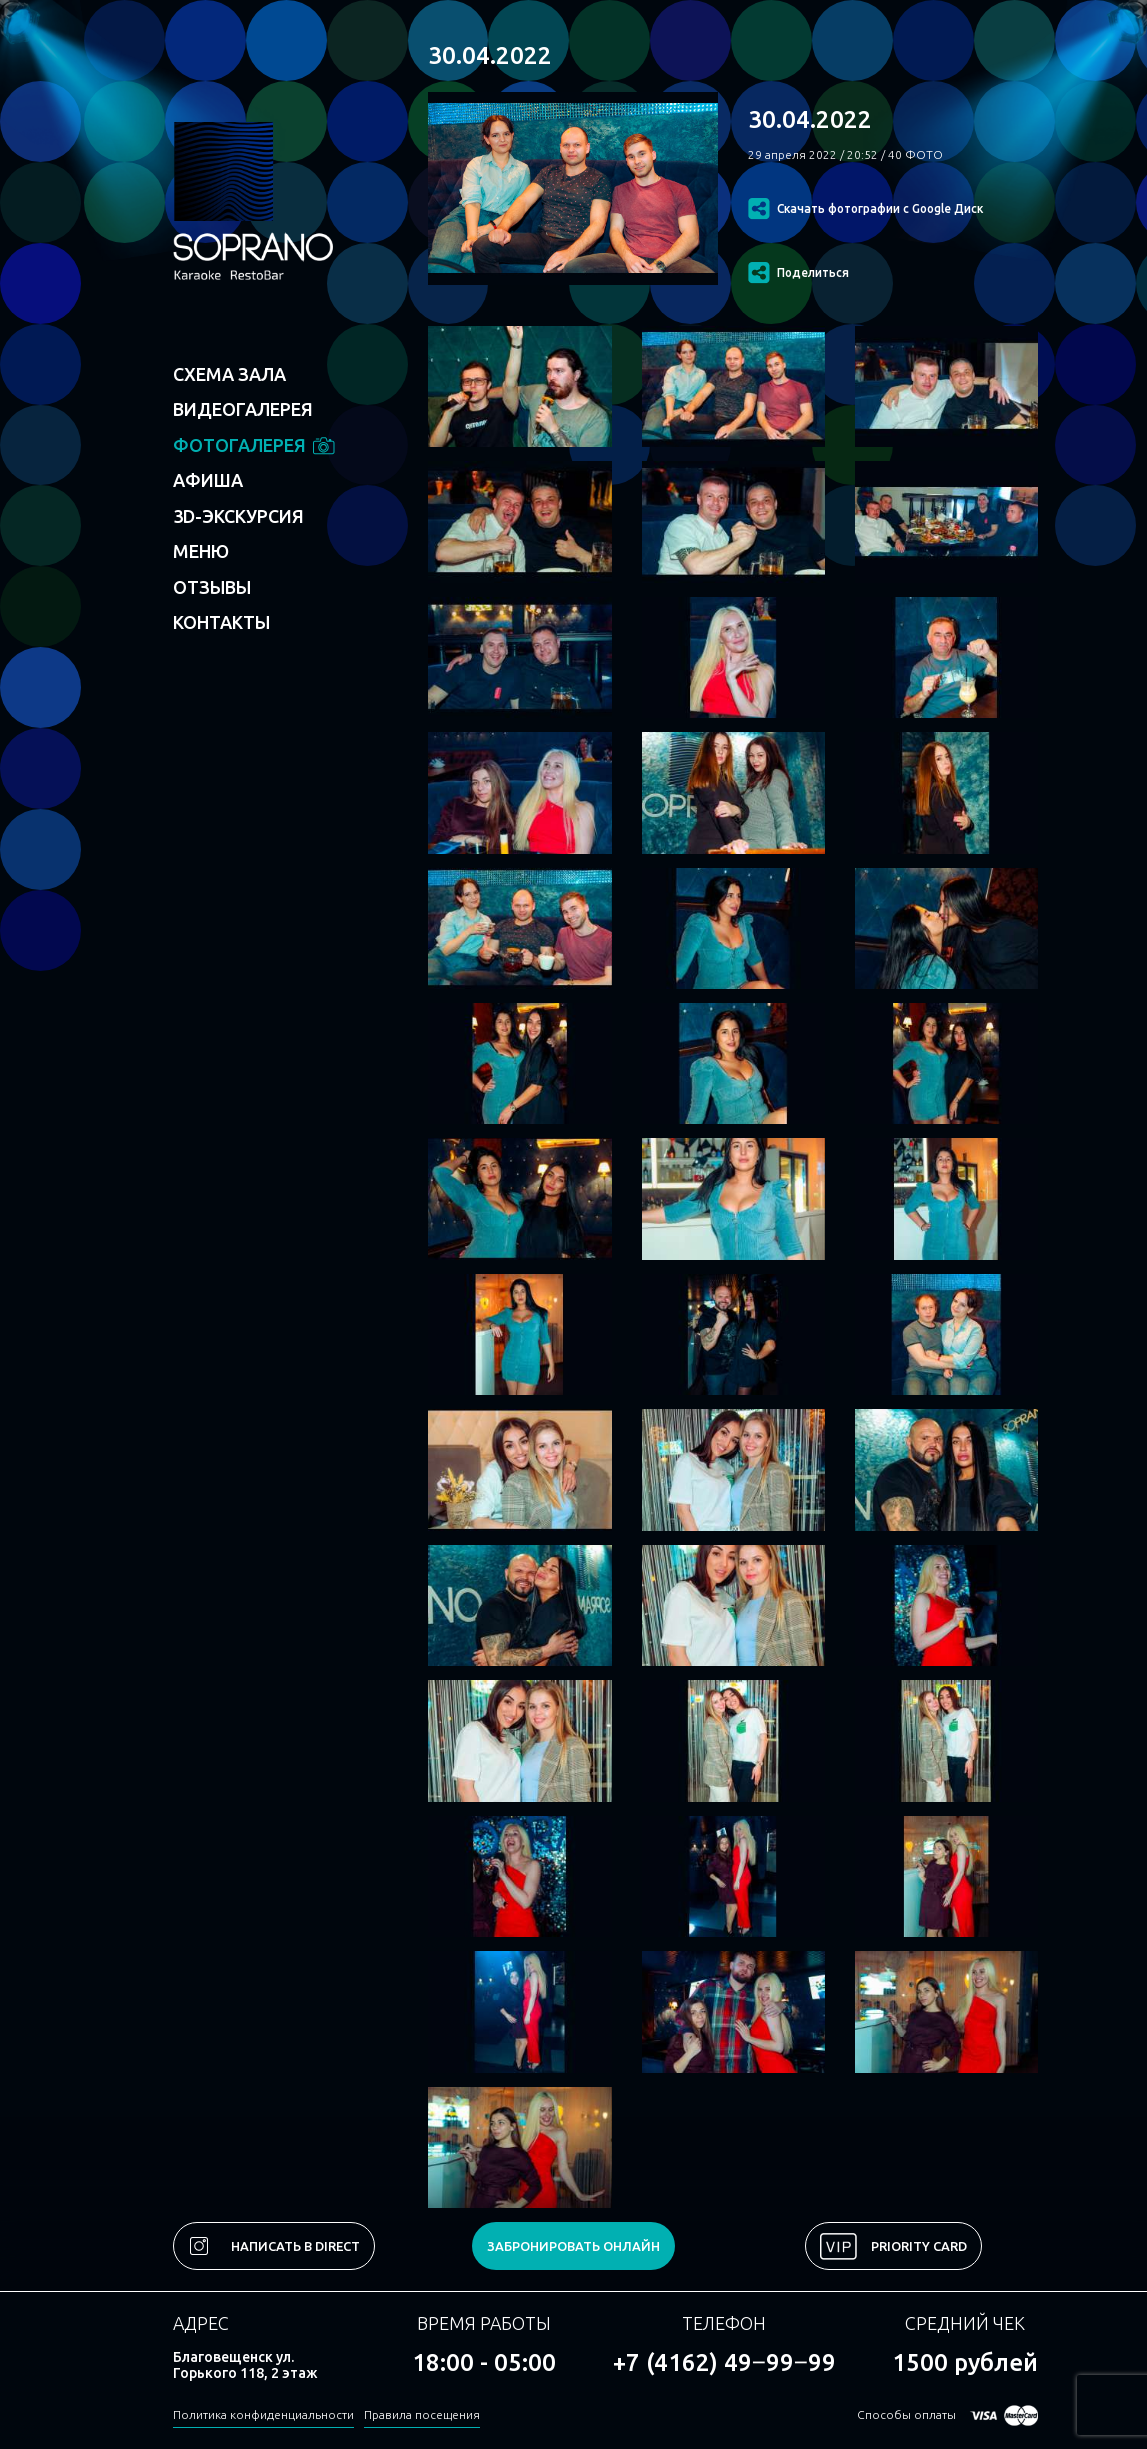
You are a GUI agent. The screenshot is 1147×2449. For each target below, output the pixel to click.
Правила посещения (422, 2414)
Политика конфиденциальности (263, 2414)
